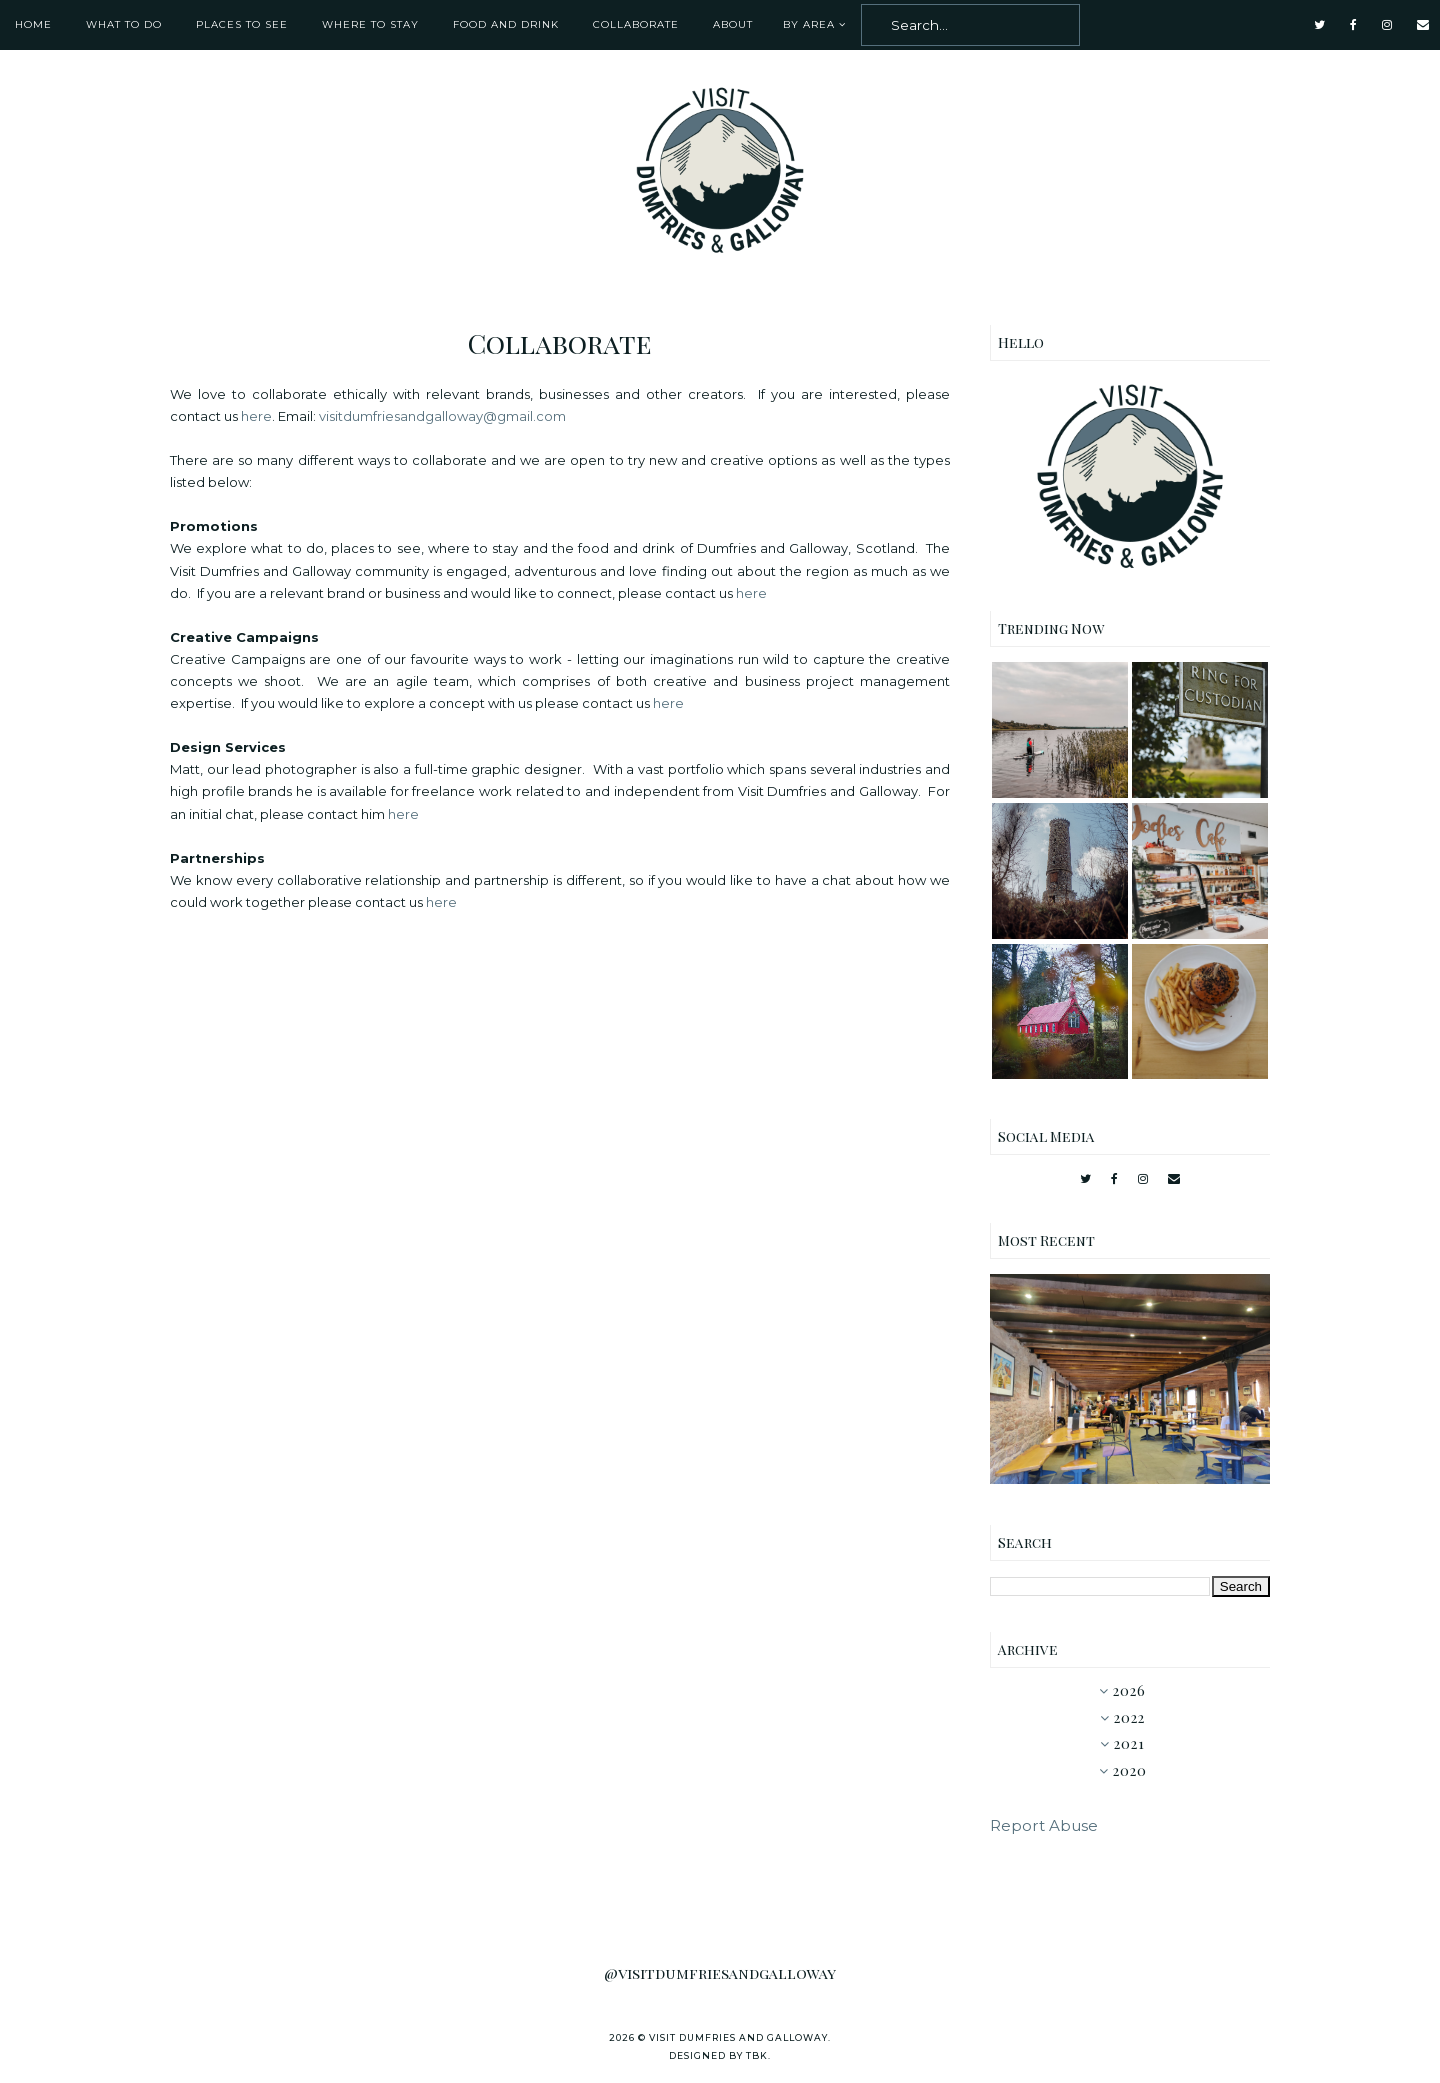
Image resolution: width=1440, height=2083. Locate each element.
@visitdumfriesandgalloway (720, 1973)
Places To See (242, 24)
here (256, 416)
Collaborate (636, 24)
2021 (1129, 1743)
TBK (757, 2055)
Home (33, 24)
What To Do (124, 24)
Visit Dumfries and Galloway (738, 2037)
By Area (809, 24)
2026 (1129, 1690)
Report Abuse (1044, 1825)
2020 (1130, 1770)
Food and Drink (506, 24)
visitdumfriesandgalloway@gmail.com (442, 416)
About (733, 24)
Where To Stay (370, 24)
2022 (1129, 1717)
